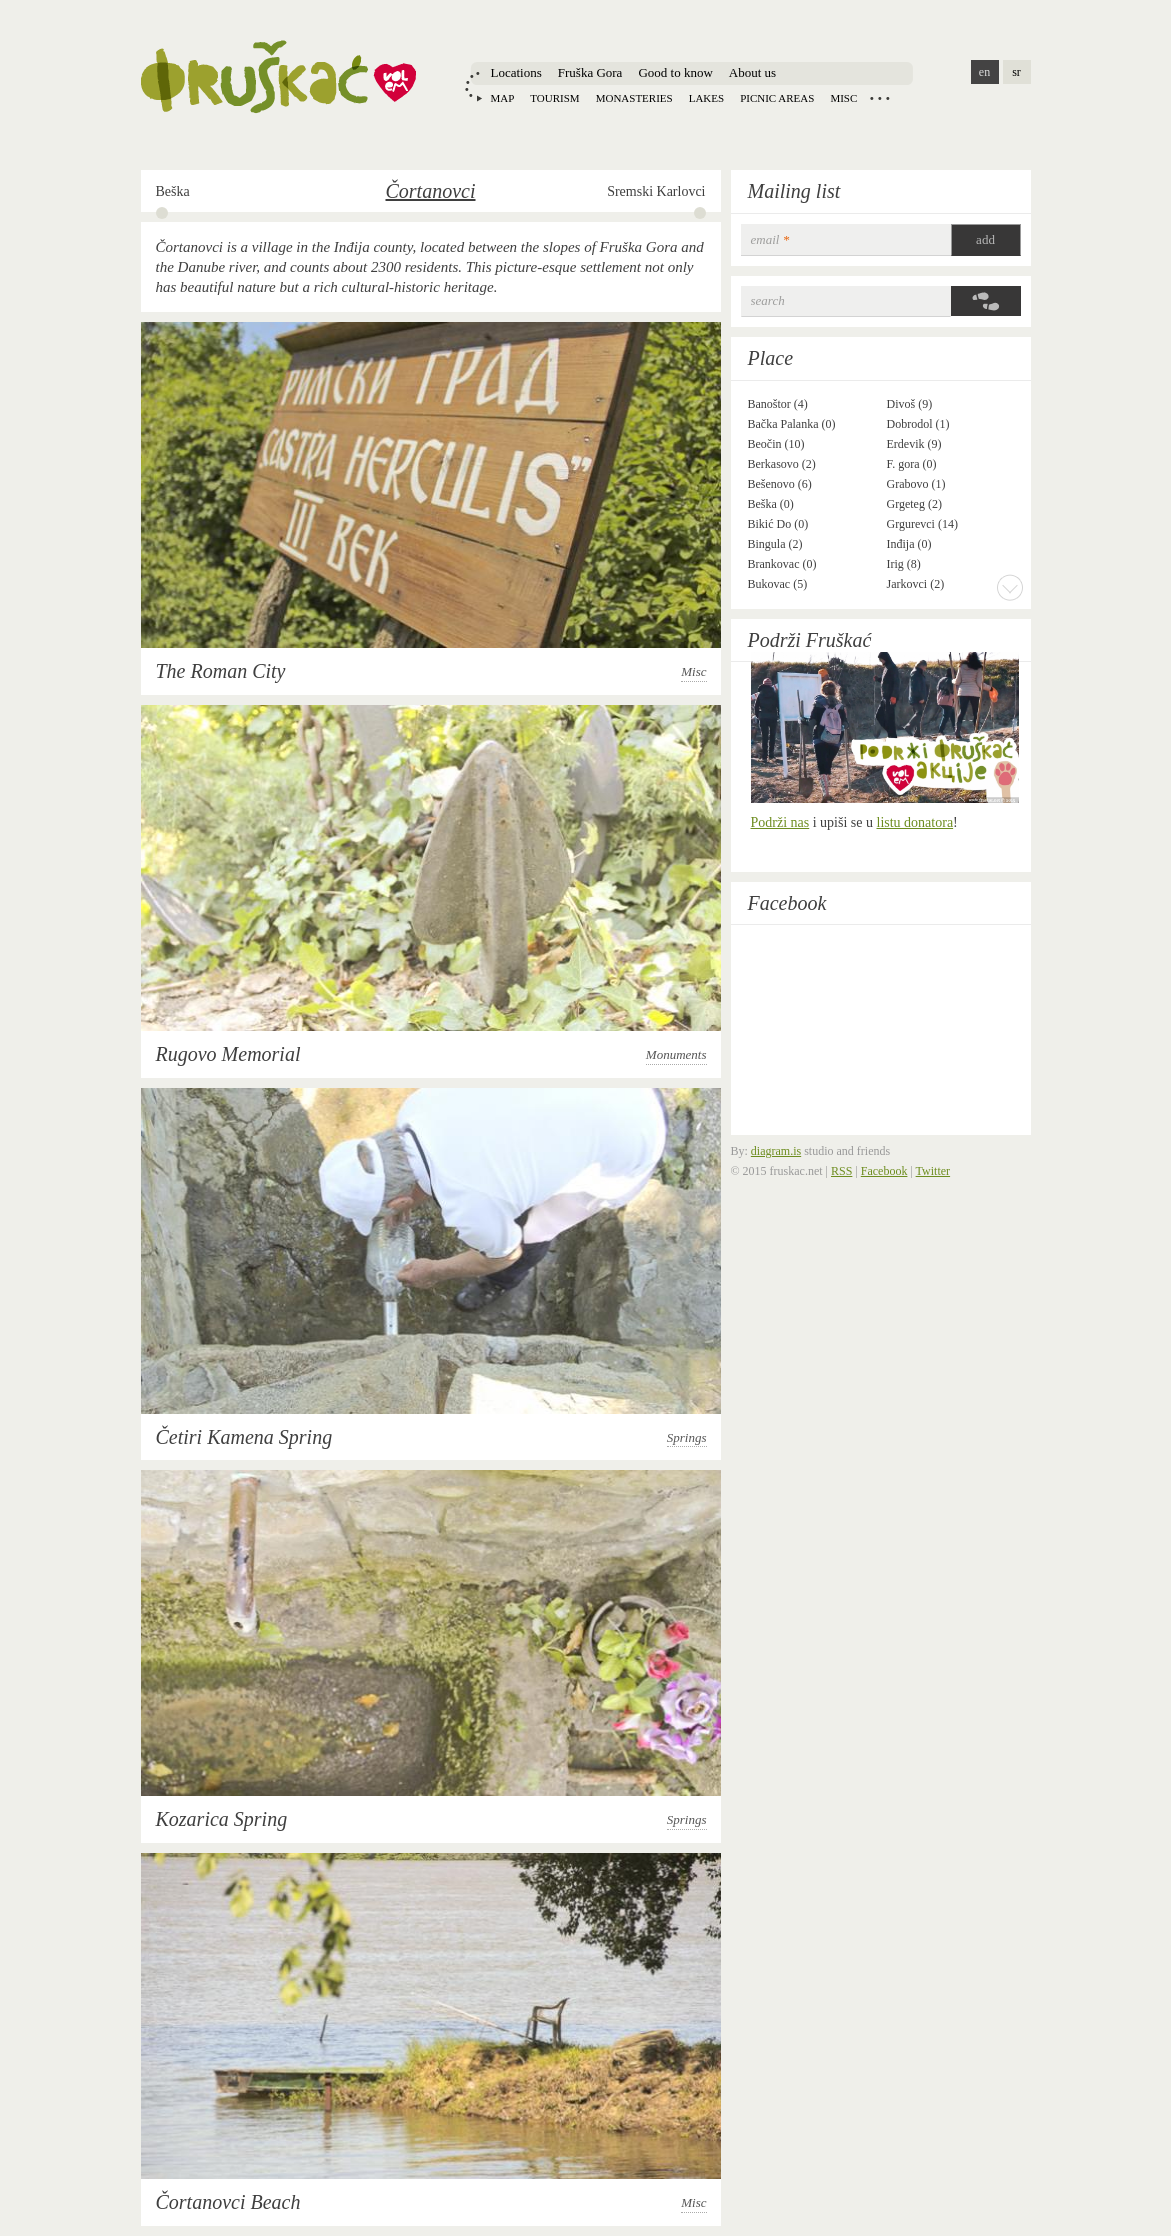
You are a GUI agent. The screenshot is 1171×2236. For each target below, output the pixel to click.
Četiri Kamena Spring (244, 1437)
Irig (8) (904, 564)
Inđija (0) (909, 544)
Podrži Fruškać (810, 640)
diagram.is (776, 1151)
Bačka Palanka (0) (792, 424)
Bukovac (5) (778, 584)
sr (1016, 72)
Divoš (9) (910, 404)
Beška (173, 191)
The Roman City (221, 671)
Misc (843, 98)
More (1010, 587)
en (984, 72)
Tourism (554, 98)
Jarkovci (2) (916, 584)
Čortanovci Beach (228, 2202)
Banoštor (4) (778, 404)
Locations (516, 72)
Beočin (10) (776, 444)
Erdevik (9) (914, 444)
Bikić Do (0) (778, 524)
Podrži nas (780, 822)
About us (752, 72)
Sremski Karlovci (656, 191)
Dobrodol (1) (918, 424)
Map (503, 98)
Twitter (933, 1171)
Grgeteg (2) (914, 504)
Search (768, 300)
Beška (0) (771, 504)
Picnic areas (777, 98)
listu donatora (915, 822)
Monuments (676, 1054)
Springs (687, 1437)
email (770, 239)
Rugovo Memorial (228, 1054)
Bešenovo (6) (780, 484)
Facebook (787, 903)
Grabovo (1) (916, 484)
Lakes (706, 98)
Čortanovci (431, 191)
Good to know (675, 72)
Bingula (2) (775, 544)
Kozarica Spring (222, 1819)
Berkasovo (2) (782, 464)
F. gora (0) (912, 464)
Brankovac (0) (782, 564)
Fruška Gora (590, 72)
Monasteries (634, 98)
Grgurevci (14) (922, 524)
